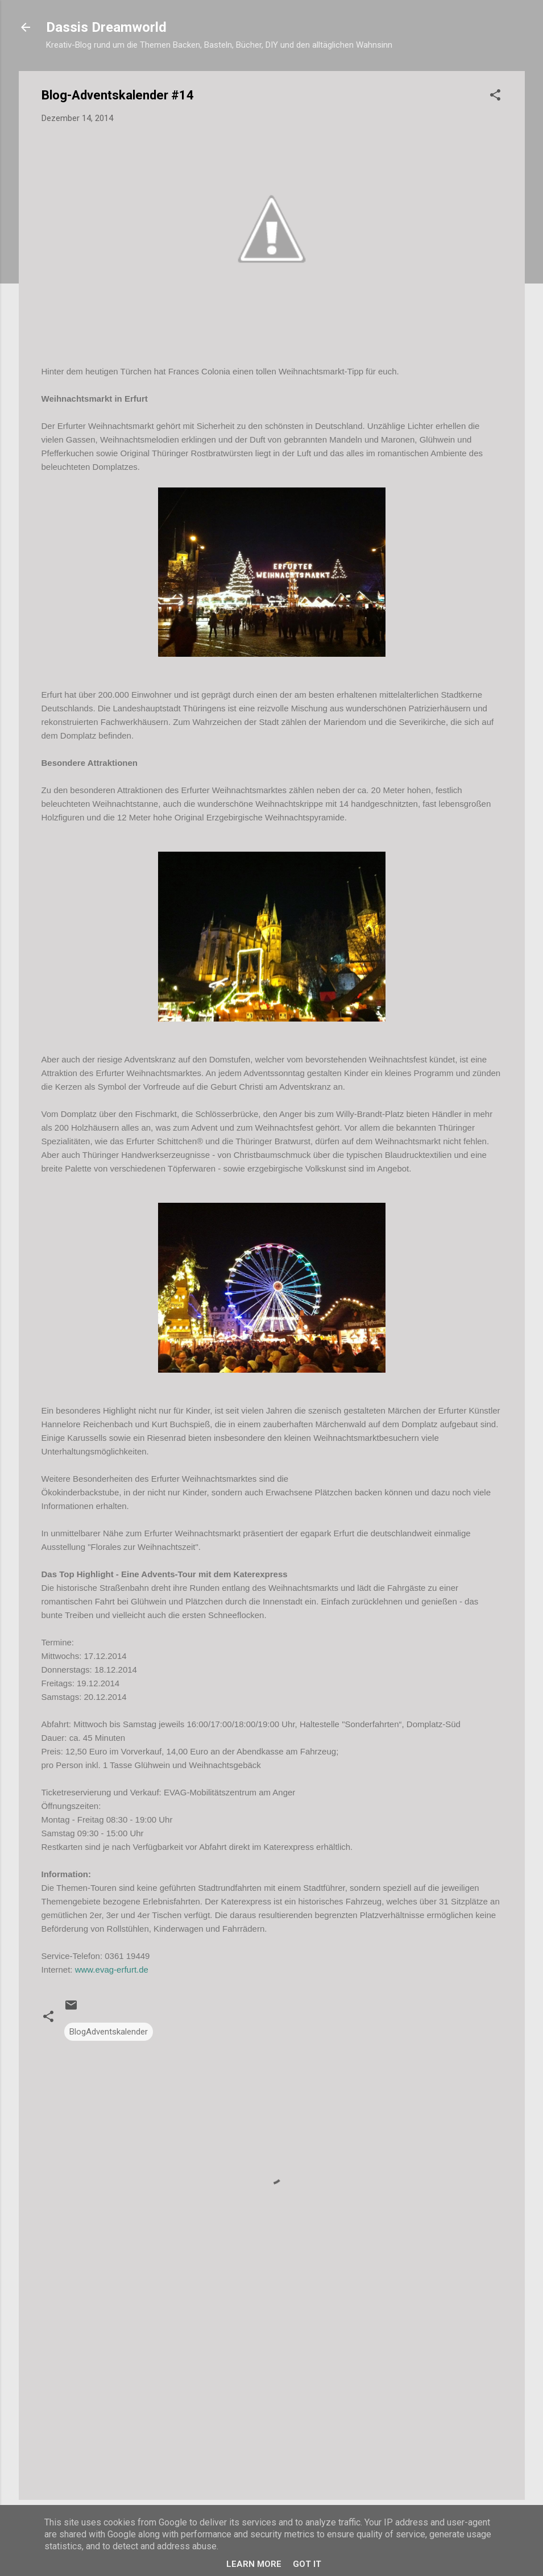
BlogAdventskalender (108, 2032)
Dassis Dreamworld (106, 27)
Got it (307, 2564)
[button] (495, 97)
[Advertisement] (272, 2394)
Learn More (253, 2564)
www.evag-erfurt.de (111, 1969)
